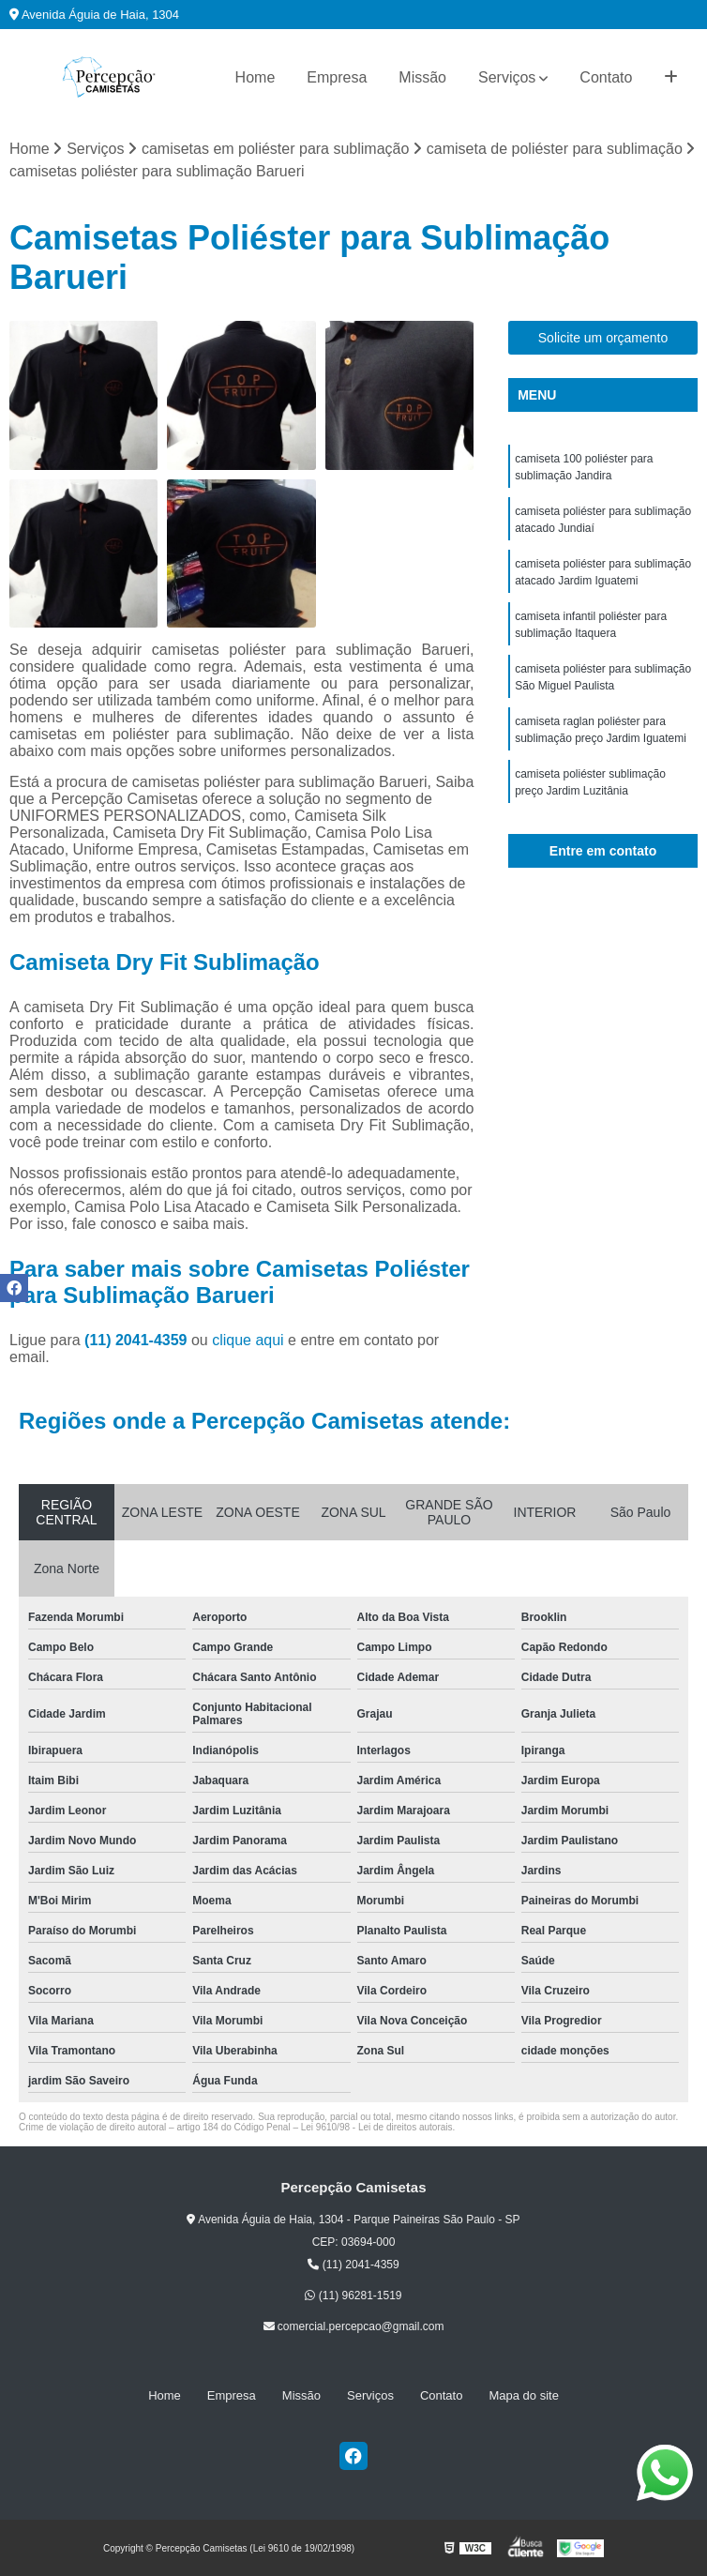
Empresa (337, 77)
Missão (422, 77)
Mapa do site (523, 2395)
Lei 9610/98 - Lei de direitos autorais (377, 2127)
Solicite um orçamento (603, 337)
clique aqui (248, 1340)
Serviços (506, 77)
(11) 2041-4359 (137, 1340)
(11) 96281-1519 (353, 2295)
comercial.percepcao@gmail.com (353, 2326)
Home (255, 77)
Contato (605, 77)
